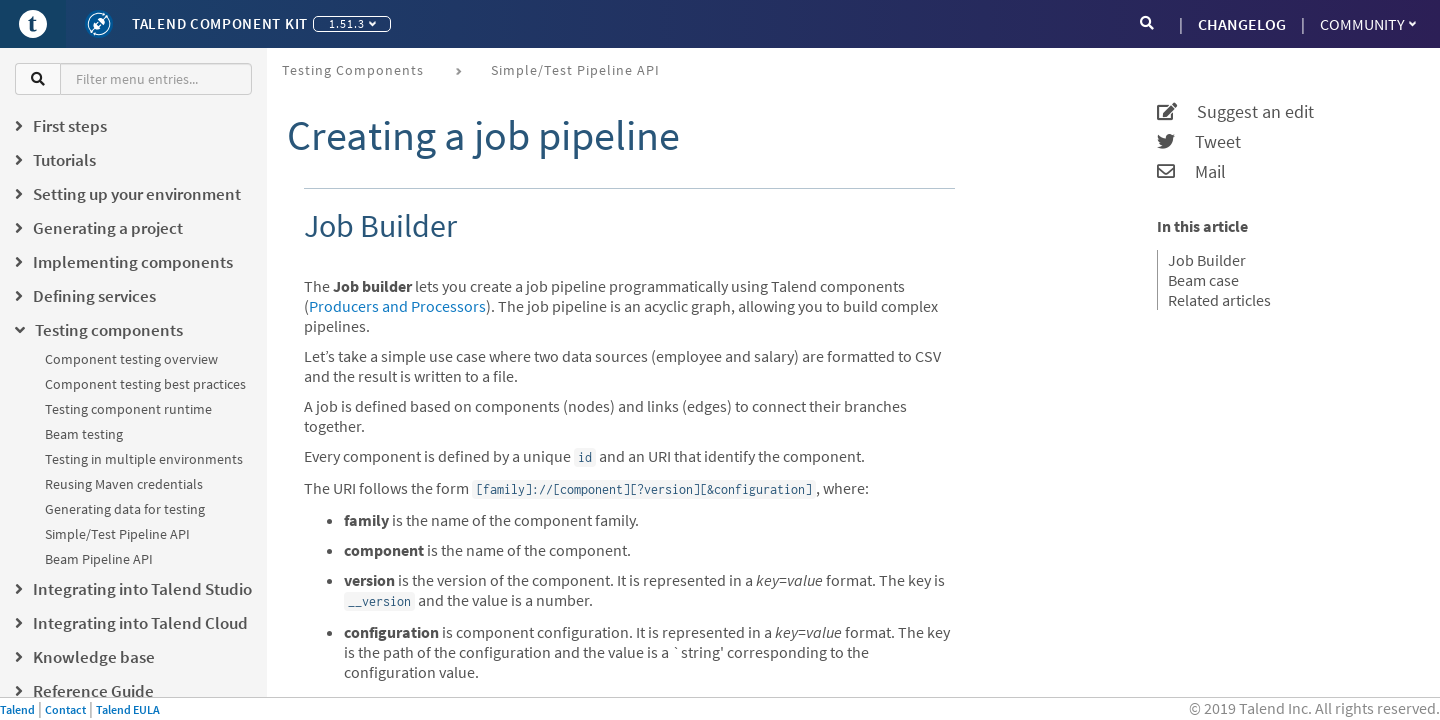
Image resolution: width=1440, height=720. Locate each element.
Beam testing (84, 434)
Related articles (1219, 300)
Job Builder (1207, 260)
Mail (1191, 172)
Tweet (1199, 142)
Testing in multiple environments (144, 459)
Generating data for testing (125, 509)
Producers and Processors (397, 306)
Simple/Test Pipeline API (117, 534)
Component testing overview (131, 359)
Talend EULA (128, 709)
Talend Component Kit (220, 23)
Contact (65, 709)
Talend (17, 709)
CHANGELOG (1242, 24)
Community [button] (1368, 24)
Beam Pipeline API (99, 559)
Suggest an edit (1235, 112)
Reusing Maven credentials (124, 484)
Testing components (353, 70)
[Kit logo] (99, 24)
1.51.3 (352, 23)
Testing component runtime (128, 409)
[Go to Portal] (33, 24)
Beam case (1203, 280)
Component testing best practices (145, 384)
